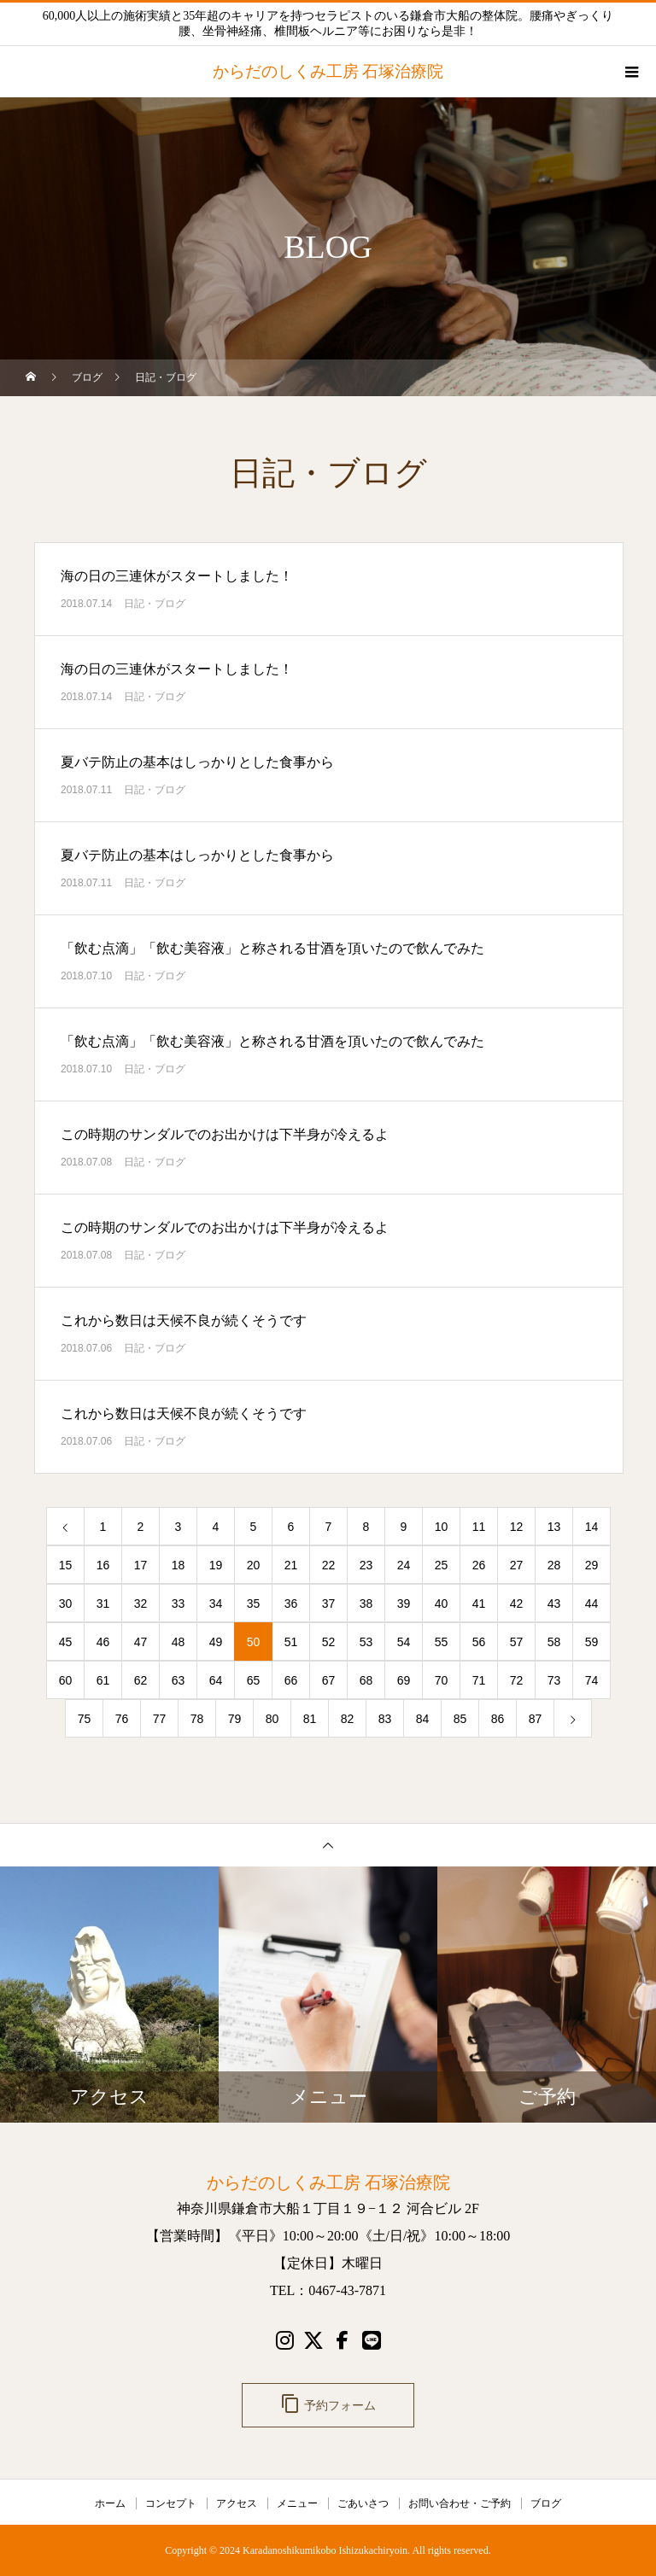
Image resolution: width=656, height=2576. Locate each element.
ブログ (545, 2503)
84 (423, 1719)
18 (178, 1565)
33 (178, 1603)
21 (291, 1565)
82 (347, 1719)
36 (291, 1603)
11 (479, 1526)
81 (310, 1719)
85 (460, 1719)
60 (66, 1680)
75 (84, 1719)
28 (554, 1565)
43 (554, 1603)
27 (517, 1565)
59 (592, 1642)
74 (592, 1680)
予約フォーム (328, 2403)
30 (66, 1603)
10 (441, 1526)
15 (66, 1565)
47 (141, 1642)
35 (254, 1603)
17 (141, 1565)
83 (385, 1719)
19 (216, 1565)
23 (366, 1565)
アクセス (236, 2503)
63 (178, 1680)
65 (254, 1680)
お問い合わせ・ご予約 (459, 2503)
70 (441, 1680)
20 (254, 1565)
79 (235, 1719)
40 (441, 1603)
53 (366, 1642)
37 (329, 1603)
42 (517, 1603)
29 (592, 1565)
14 (592, 1526)
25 (441, 1565)
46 (103, 1642)
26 (479, 1565)
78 (197, 1719)
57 (517, 1642)
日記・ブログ (154, 604)
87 (535, 1719)
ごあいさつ (363, 2503)
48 (178, 1642)
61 (103, 1680)
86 (498, 1719)
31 (103, 1603)
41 (479, 1603)
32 (141, 1603)
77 (160, 1719)
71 (479, 1680)
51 (291, 1642)
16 (103, 1565)
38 (366, 1603)
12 (517, 1526)
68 (366, 1680)
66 (291, 1680)
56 (479, 1642)
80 (272, 1719)
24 (404, 1565)
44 (592, 1603)
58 (554, 1642)
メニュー (297, 2503)
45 (66, 1642)
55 (441, 1642)
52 (329, 1642)
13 (554, 1526)
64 (216, 1680)
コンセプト (170, 2503)
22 (329, 1565)
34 (216, 1603)
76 (122, 1719)
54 (404, 1642)
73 (554, 1680)
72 (517, 1680)
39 (404, 1603)
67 (329, 1680)
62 (141, 1680)
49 (216, 1642)
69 (404, 1680)
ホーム (110, 2503)
